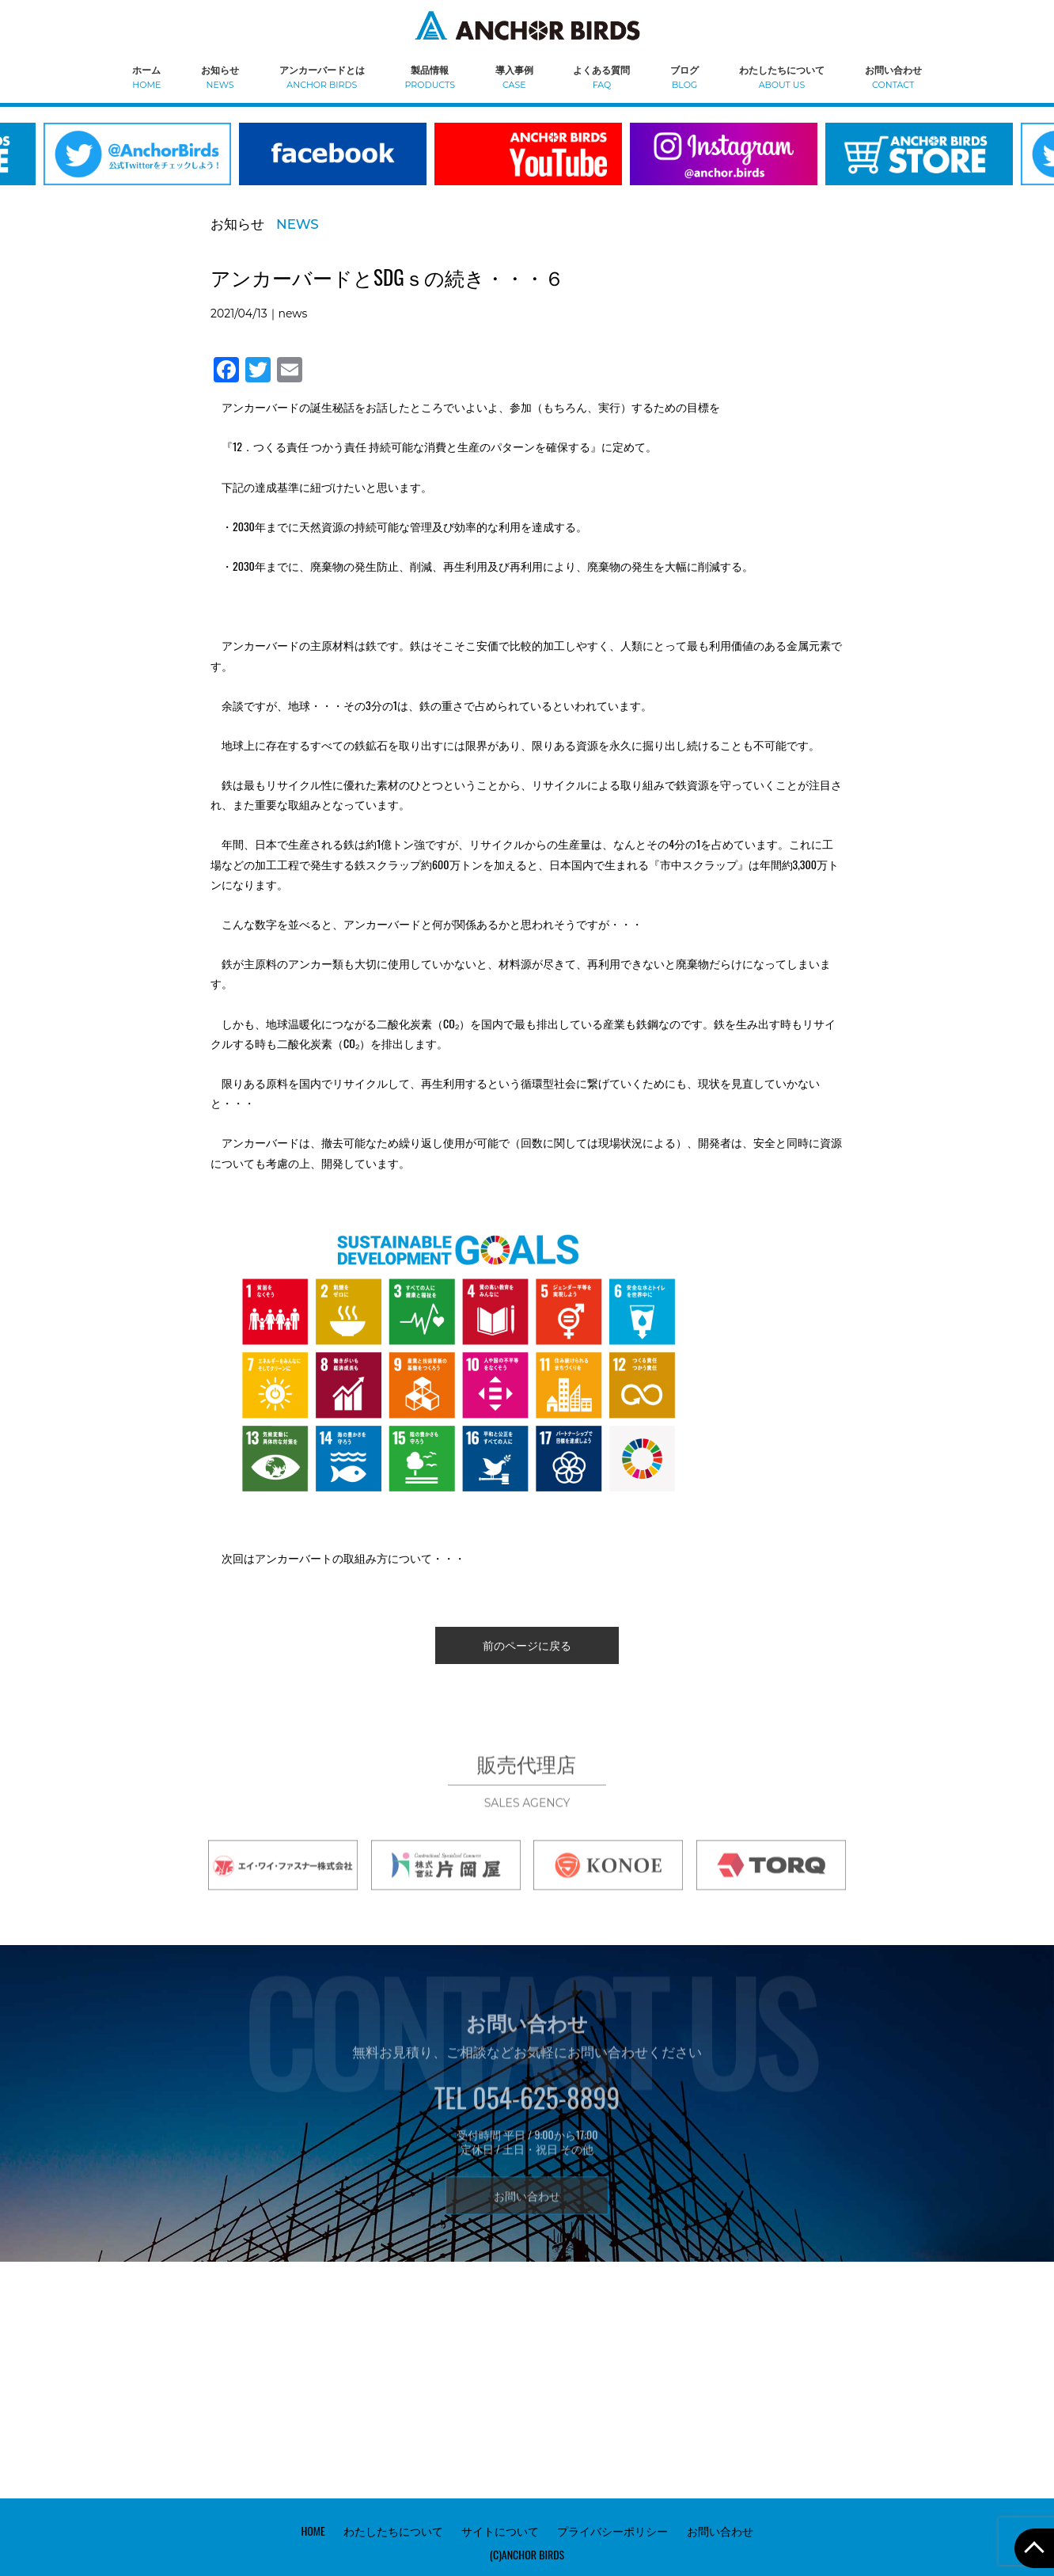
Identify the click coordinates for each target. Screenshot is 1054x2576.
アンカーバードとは (322, 76)
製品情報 (430, 76)
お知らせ (220, 76)
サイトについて (500, 2529)
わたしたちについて (782, 76)
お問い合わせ (893, 76)
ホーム (146, 76)
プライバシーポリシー (612, 2529)
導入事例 (514, 76)
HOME (312, 2529)
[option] (333, 164)
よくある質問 (601, 76)
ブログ (684, 76)
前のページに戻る (527, 1644)
